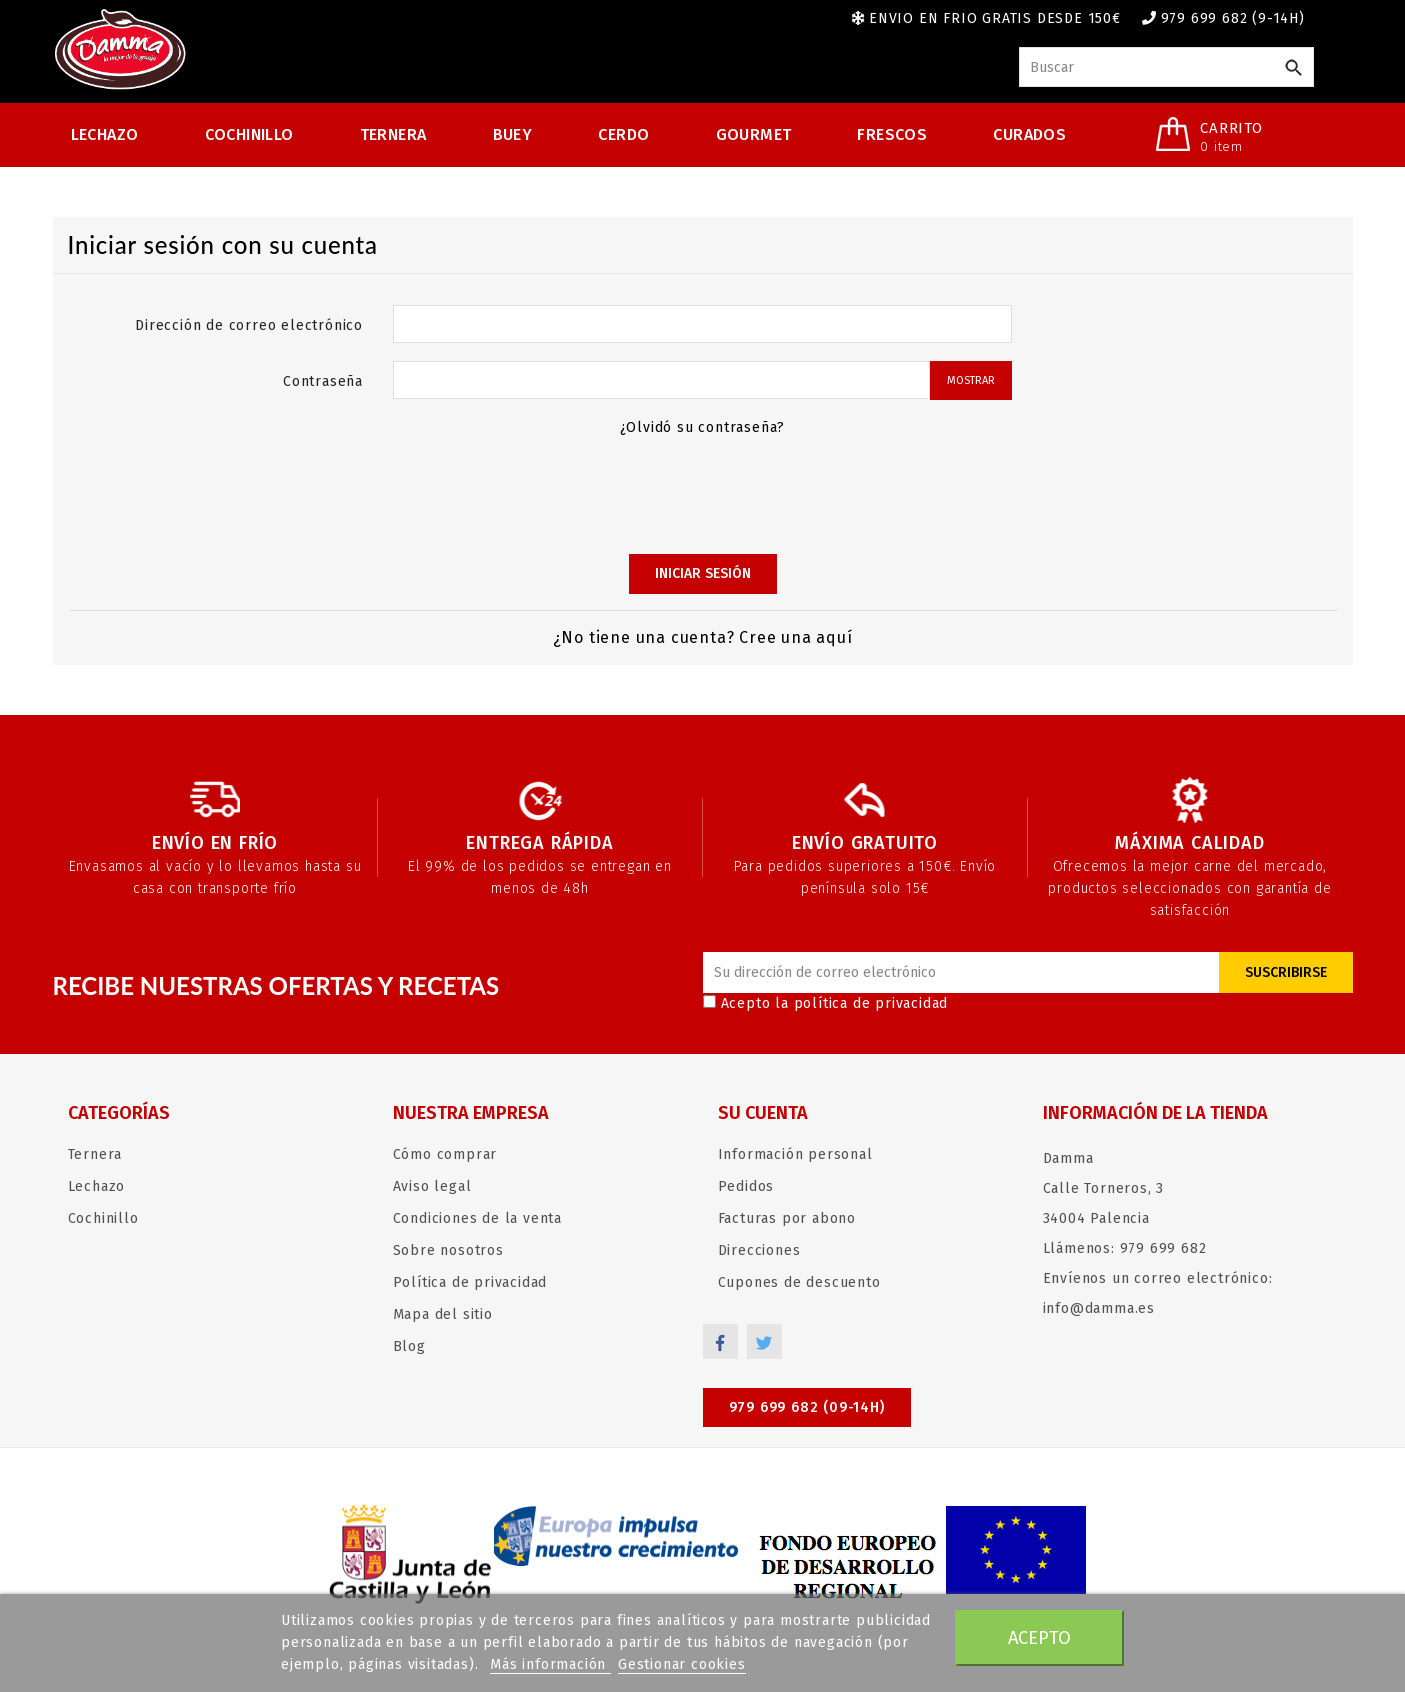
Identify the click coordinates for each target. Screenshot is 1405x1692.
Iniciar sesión (703, 573)
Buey (513, 134)
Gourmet (754, 134)
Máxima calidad (1189, 843)
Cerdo (623, 134)
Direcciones (759, 1250)
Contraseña (323, 381)
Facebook (720, 1341)
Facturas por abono (787, 1218)
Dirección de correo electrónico (249, 325)
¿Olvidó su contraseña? (703, 427)
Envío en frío (215, 843)
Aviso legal (432, 1186)
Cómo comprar (445, 1154)
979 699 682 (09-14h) (807, 1407)
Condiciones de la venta (477, 1218)
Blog (409, 1346)
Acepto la (826, 1003)
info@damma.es (1099, 1308)
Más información (550, 1664)
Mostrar (971, 380)
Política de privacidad (470, 1282)
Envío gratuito (865, 843)
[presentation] (703, 493)
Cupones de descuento (799, 1282)
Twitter (765, 1341)
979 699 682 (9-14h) (1233, 18)
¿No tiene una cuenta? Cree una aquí (703, 637)
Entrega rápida (539, 843)
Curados (1029, 134)
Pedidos (746, 1186)
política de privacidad (871, 1003)
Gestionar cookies (682, 1664)
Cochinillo (249, 134)
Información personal (795, 1154)
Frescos (892, 134)
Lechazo (105, 134)
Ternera (393, 134)
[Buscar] (1166, 67)
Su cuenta (763, 1113)
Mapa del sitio (443, 1314)
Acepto (1039, 1638)
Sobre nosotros (448, 1250)
